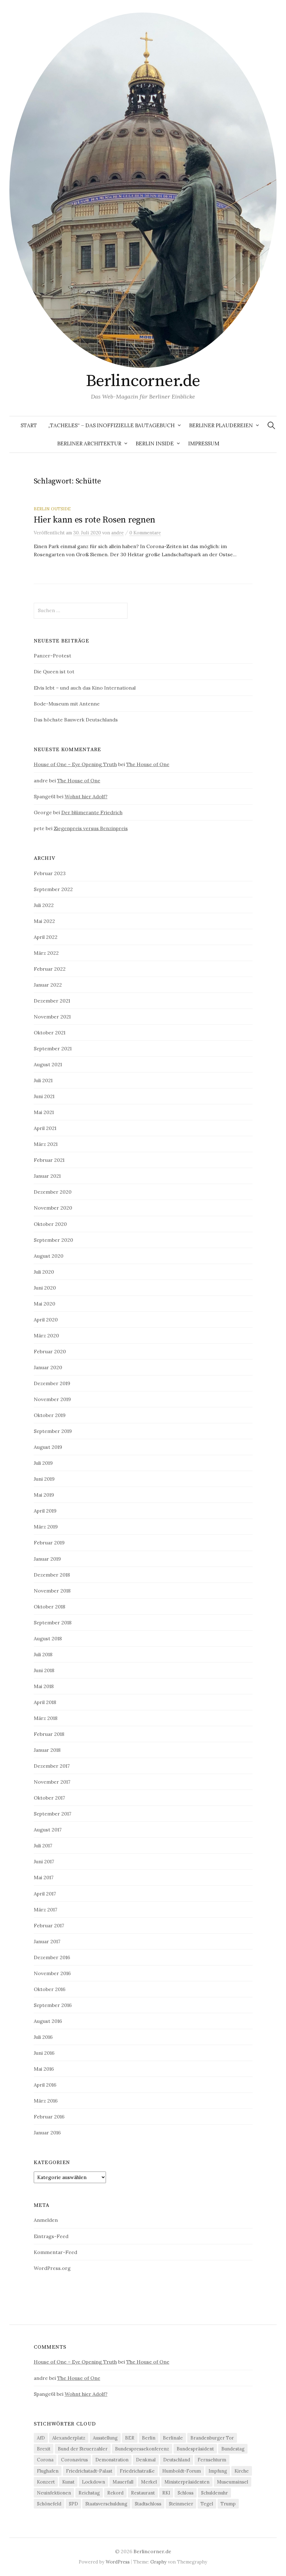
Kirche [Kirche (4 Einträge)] (241, 2471)
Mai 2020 (44, 1303)
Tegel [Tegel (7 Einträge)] (207, 2504)
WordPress (118, 2562)
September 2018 (53, 1622)
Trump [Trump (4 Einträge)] (228, 2504)
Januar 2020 (48, 1367)
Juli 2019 (43, 1463)
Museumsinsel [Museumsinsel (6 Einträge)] (232, 2482)
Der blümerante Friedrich (92, 812)
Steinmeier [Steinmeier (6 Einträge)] (181, 2504)
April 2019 (45, 1511)
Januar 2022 (48, 985)
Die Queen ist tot (54, 671)
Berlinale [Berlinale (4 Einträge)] (173, 2438)
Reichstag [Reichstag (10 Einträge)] (89, 2493)
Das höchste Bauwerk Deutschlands (76, 719)
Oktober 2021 (49, 1032)
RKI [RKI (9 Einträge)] (166, 2493)
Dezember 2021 (52, 1001)
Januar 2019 (47, 1559)
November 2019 (52, 1399)
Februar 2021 (49, 1160)
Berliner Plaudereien (221, 425)
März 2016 (46, 2101)
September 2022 (53, 889)
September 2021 (53, 1048)
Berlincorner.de (143, 381)
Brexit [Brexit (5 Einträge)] (43, 2449)
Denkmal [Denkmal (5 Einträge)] (146, 2460)
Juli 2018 (43, 1654)
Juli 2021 (43, 1080)
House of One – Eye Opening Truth (75, 764)
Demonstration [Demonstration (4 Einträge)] (111, 2460)
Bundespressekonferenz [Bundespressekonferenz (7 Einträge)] (142, 2449)
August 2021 (48, 1064)
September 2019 (53, 1431)
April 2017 (45, 1893)
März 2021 (46, 1144)
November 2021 (52, 1016)
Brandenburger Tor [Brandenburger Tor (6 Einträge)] (212, 2438)
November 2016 (52, 1973)
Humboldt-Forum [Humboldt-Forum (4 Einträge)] (181, 2471)
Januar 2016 (47, 2132)
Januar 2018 (47, 1750)
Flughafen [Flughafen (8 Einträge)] (47, 2471)
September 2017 (52, 1814)
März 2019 (46, 1526)
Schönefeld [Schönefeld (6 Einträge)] (49, 2504)
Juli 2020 (44, 1272)
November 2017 (52, 1782)
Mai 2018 (44, 1686)
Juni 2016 (44, 2053)
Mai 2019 (44, 1495)
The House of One (147, 764)
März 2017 (45, 1909)
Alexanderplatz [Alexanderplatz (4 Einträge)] (68, 2438)
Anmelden (46, 2220)
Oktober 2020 (50, 1224)
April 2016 (45, 2085)
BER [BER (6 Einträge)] (129, 2438)
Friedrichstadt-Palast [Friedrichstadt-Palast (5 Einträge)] (89, 2471)
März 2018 (46, 1718)
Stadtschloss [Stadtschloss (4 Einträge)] (148, 2504)
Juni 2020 (45, 1288)
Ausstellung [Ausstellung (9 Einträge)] (105, 2438)
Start (29, 425)
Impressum (203, 443)
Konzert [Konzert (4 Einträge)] (46, 2482)
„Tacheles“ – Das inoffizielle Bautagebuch (111, 425)
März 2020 (46, 1335)
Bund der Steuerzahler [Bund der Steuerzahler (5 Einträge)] (83, 2449)
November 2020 (53, 1208)
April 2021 (45, 1128)
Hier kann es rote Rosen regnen (95, 519)
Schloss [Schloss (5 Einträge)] (185, 2493)
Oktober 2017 (49, 1798)
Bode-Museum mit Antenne (67, 704)
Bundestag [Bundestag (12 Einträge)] (232, 2449)
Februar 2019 (49, 1542)
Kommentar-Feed (55, 2252)
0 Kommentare (145, 533)
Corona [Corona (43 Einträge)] (45, 2460)
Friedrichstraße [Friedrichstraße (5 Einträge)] (137, 2471)
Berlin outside (52, 509)
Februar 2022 (50, 969)
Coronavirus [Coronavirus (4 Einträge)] (74, 2460)
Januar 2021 (47, 1176)
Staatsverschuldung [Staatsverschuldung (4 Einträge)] (106, 2504)
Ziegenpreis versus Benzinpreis (91, 828)
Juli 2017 (43, 1845)
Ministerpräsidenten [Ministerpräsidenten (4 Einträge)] (186, 2482)
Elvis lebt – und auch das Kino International (85, 688)
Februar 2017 (49, 1925)
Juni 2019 (44, 1479)
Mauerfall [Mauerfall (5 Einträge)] (123, 2482)
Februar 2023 (50, 873)
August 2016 (48, 2021)
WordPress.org (52, 2268)
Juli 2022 (44, 905)
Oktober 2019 (50, 1415)
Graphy (158, 2562)
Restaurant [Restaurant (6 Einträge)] (143, 2493)
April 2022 (46, 937)
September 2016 (53, 2005)
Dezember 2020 (53, 1192)
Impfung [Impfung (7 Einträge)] (217, 2471)
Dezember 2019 (52, 1383)
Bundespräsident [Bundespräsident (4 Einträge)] (195, 2449)
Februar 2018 (49, 1734)
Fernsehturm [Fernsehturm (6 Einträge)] (212, 2460)
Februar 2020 (50, 1351)
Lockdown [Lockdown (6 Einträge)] (93, 2482)
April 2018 (45, 1702)
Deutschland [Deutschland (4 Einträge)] (176, 2460)
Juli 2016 (43, 2037)
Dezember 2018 (52, 1575)
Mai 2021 (44, 1112)
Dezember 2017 (52, 1766)
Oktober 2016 (49, 1989)
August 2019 (48, 1447)
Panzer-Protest (52, 655)
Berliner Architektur (89, 443)
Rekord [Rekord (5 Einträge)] (115, 2493)
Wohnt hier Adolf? (86, 796)
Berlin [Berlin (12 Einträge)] (148, 2438)
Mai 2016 (44, 2069)
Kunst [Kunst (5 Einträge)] (68, 2482)
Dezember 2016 (52, 1957)
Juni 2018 (44, 1670)
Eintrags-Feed (51, 2236)
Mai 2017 (43, 1877)
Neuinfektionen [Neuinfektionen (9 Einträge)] (54, 2493)
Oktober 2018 (49, 1606)
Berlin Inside (155, 443)
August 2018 (48, 1638)
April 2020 (46, 1319)
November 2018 (52, 1591)
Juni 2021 (44, 1096)
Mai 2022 (44, 921)
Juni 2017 (44, 1861)
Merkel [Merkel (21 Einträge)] (149, 2482)
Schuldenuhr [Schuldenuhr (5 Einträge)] (214, 2493)
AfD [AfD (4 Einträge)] (41, 2438)
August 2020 (48, 1256)
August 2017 (48, 1829)
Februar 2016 (49, 2116)
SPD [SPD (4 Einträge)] (73, 2504)
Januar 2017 (47, 1941)
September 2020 (53, 1240)
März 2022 (46, 953)
